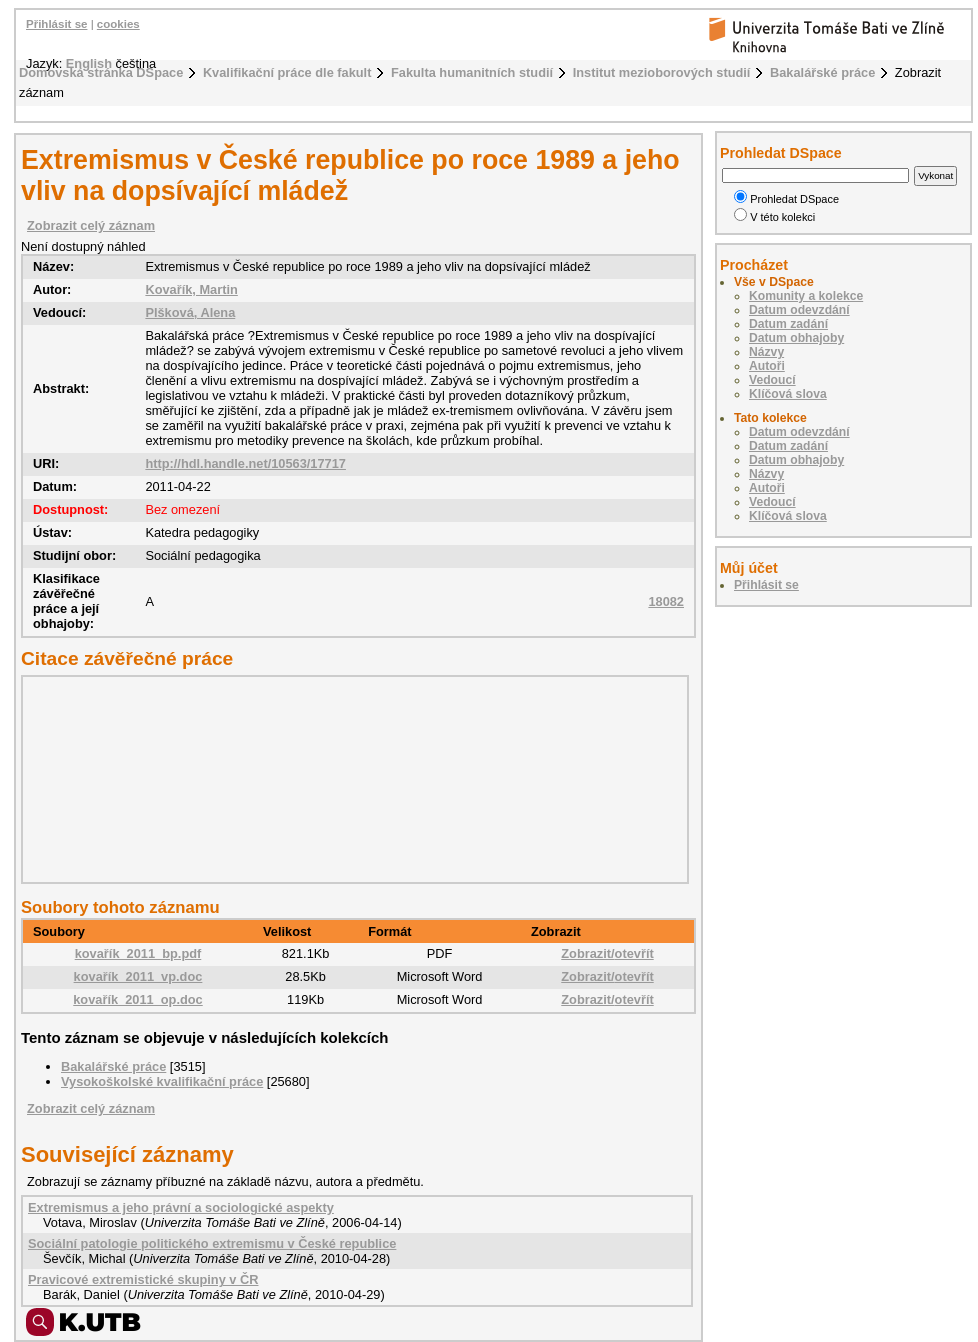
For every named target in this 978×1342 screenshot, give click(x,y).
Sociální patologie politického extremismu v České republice (212, 1243)
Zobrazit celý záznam (91, 225)
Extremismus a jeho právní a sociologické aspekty (181, 1207)
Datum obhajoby (796, 338)
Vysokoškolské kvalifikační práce (162, 1081)
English (89, 63)
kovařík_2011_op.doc (137, 999)
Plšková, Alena (190, 312)
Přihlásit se (56, 24)
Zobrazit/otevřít (607, 953)
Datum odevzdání (799, 310)
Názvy (766, 352)
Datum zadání (788, 324)
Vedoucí (772, 380)
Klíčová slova (788, 394)
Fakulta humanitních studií (472, 72)
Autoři (767, 366)
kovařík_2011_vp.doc (138, 976)
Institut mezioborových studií (662, 72)
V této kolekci (774, 217)
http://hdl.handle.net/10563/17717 (245, 463)
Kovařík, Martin (191, 289)
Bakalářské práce (822, 72)
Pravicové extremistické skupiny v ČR (143, 1279)
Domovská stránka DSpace (101, 72)
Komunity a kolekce (806, 296)
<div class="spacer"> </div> (350, 779)
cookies (118, 24)
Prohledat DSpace (786, 199)
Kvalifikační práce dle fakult (287, 72)
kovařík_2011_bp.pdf (138, 953)
